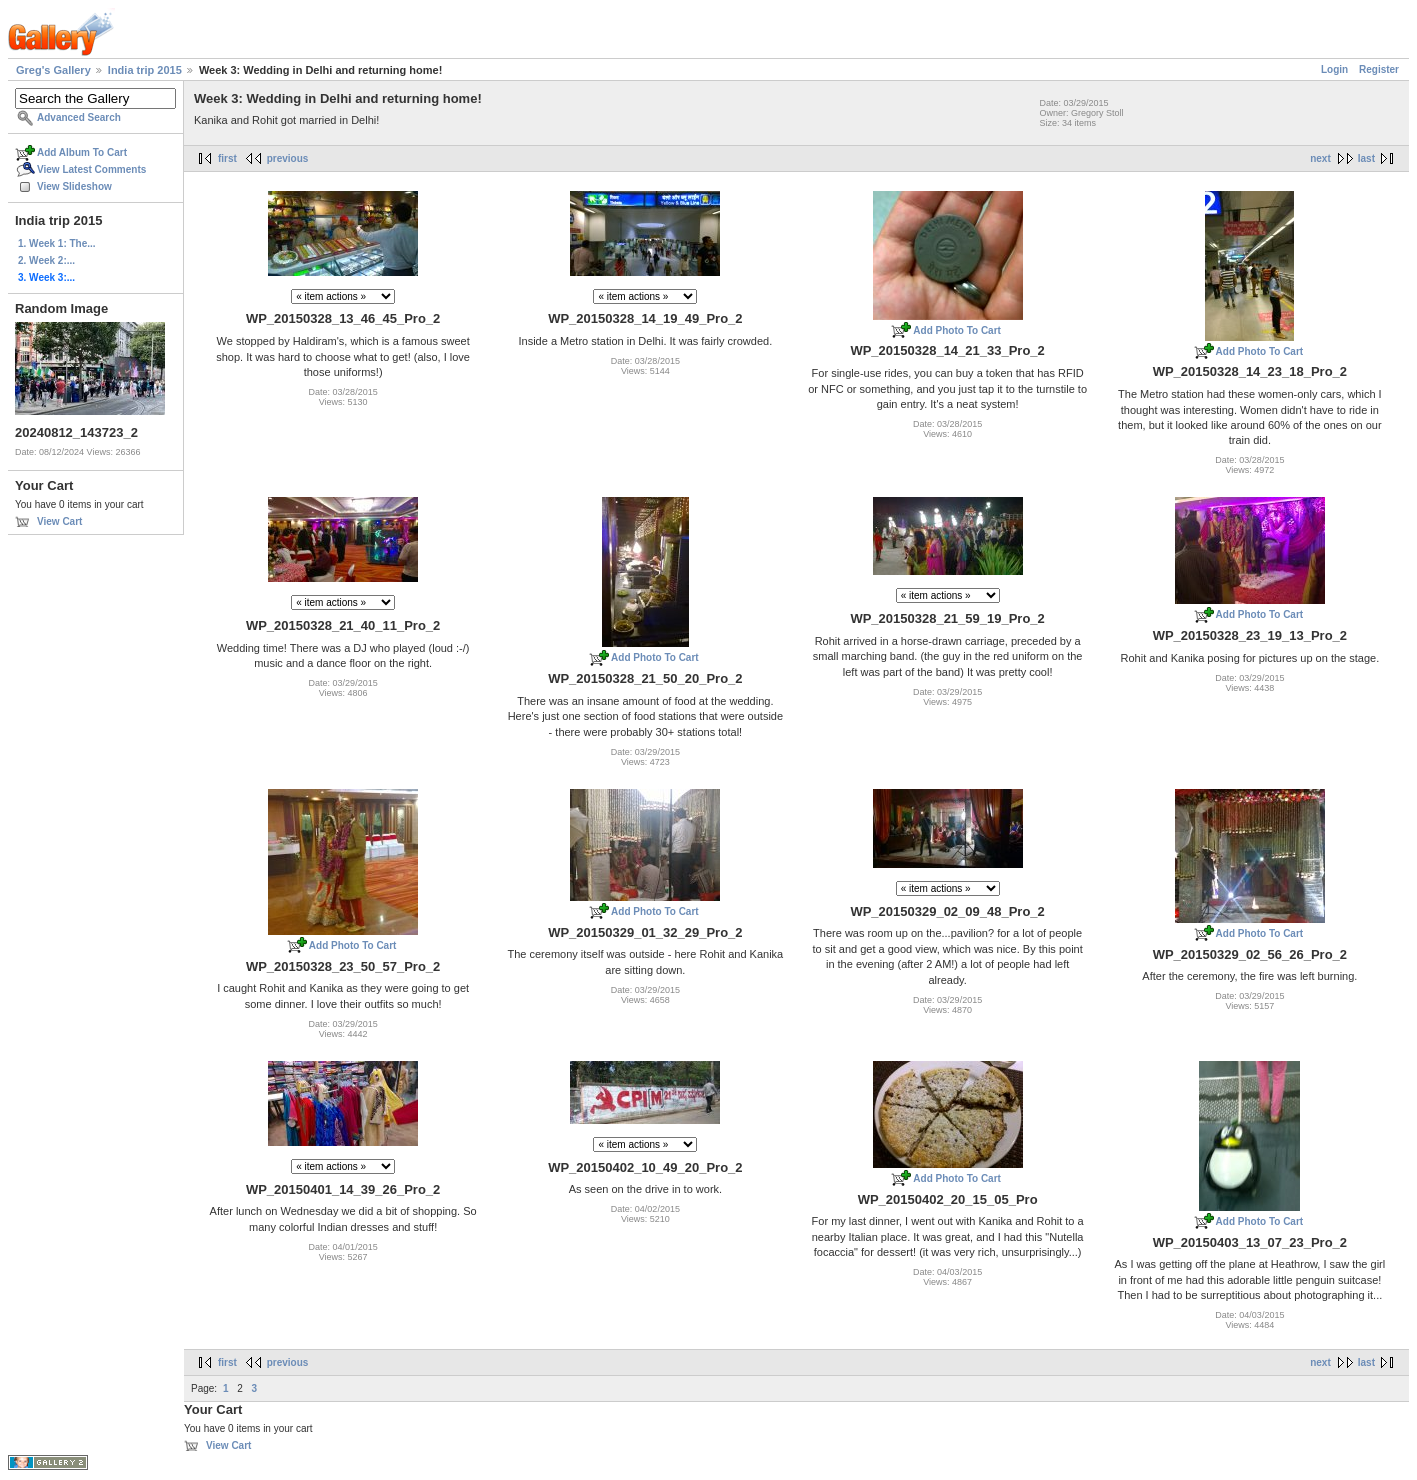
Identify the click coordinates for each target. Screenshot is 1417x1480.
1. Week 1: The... (57, 243)
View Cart (59, 521)
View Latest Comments (91, 169)
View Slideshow (74, 186)
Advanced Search (79, 117)
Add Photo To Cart (957, 330)
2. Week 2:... (46, 260)
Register (1379, 69)
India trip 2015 (145, 70)
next (1320, 158)
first (227, 158)
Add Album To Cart (82, 152)
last (1366, 158)
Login (1334, 69)
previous (288, 158)
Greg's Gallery (53, 70)
